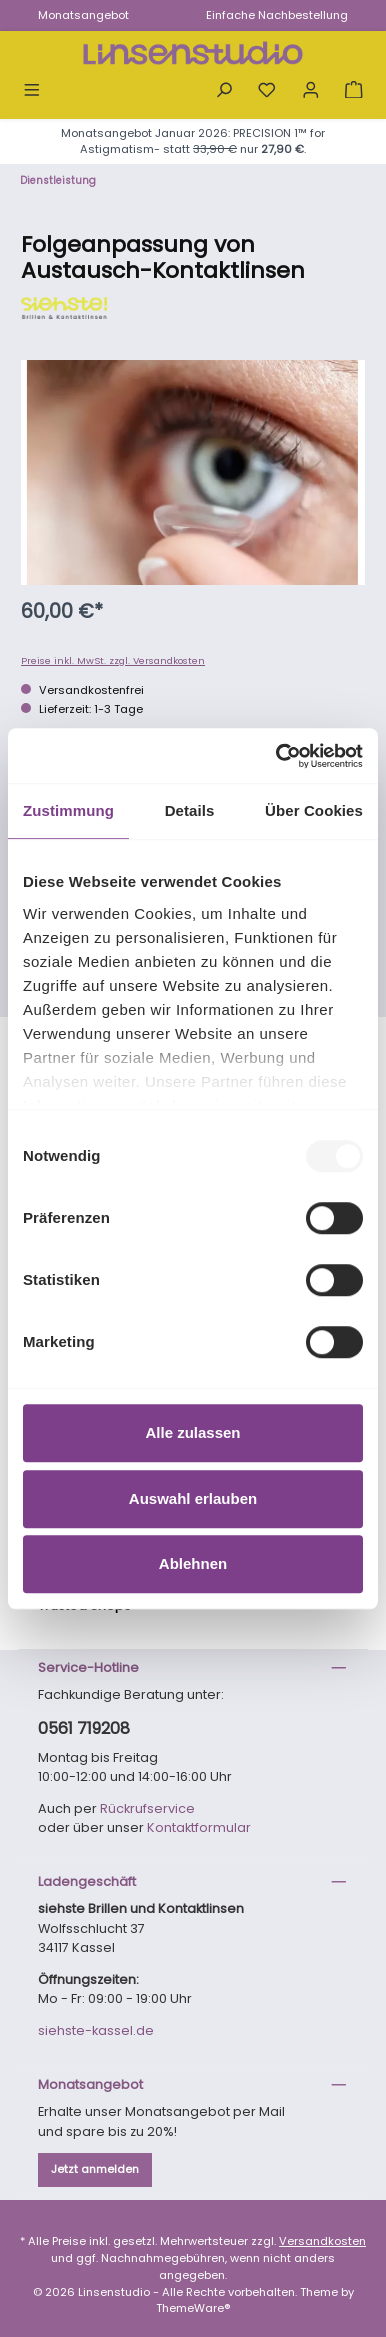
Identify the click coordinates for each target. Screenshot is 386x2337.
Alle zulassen (192, 1432)
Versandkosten (322, 2241)
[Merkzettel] (267, 92)
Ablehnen (193, 1563)
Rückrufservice (147, 1808)
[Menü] (32, 92)
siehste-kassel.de (96, 2030)
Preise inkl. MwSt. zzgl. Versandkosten (113, 660)
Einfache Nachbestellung (277, 15)
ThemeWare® (193, 2308)
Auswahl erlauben (193, 1498)
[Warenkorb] (354, 92)
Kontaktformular (199, 1827)
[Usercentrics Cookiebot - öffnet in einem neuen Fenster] (277, 756)
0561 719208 (84, 1728)
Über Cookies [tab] (314, 810)
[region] (193, 472)
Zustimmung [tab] (68, 810)
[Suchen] (224, 92)
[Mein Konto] (311, 92)
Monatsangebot (83, 15)
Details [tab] (190, 810)
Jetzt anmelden (95, 2169)
